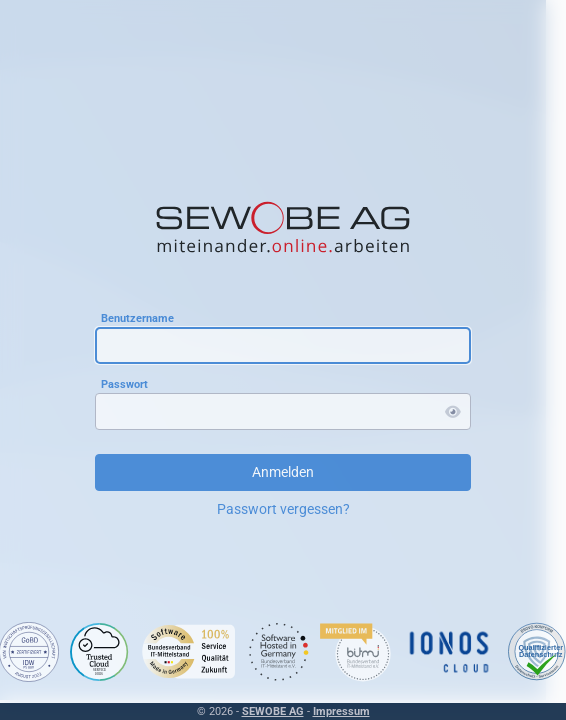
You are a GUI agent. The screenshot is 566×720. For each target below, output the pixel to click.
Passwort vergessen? (283, 509)
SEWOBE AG (273, 711)
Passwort (124, 383)
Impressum (341, 711)
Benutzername (137, 317)
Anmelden (283, 472)
